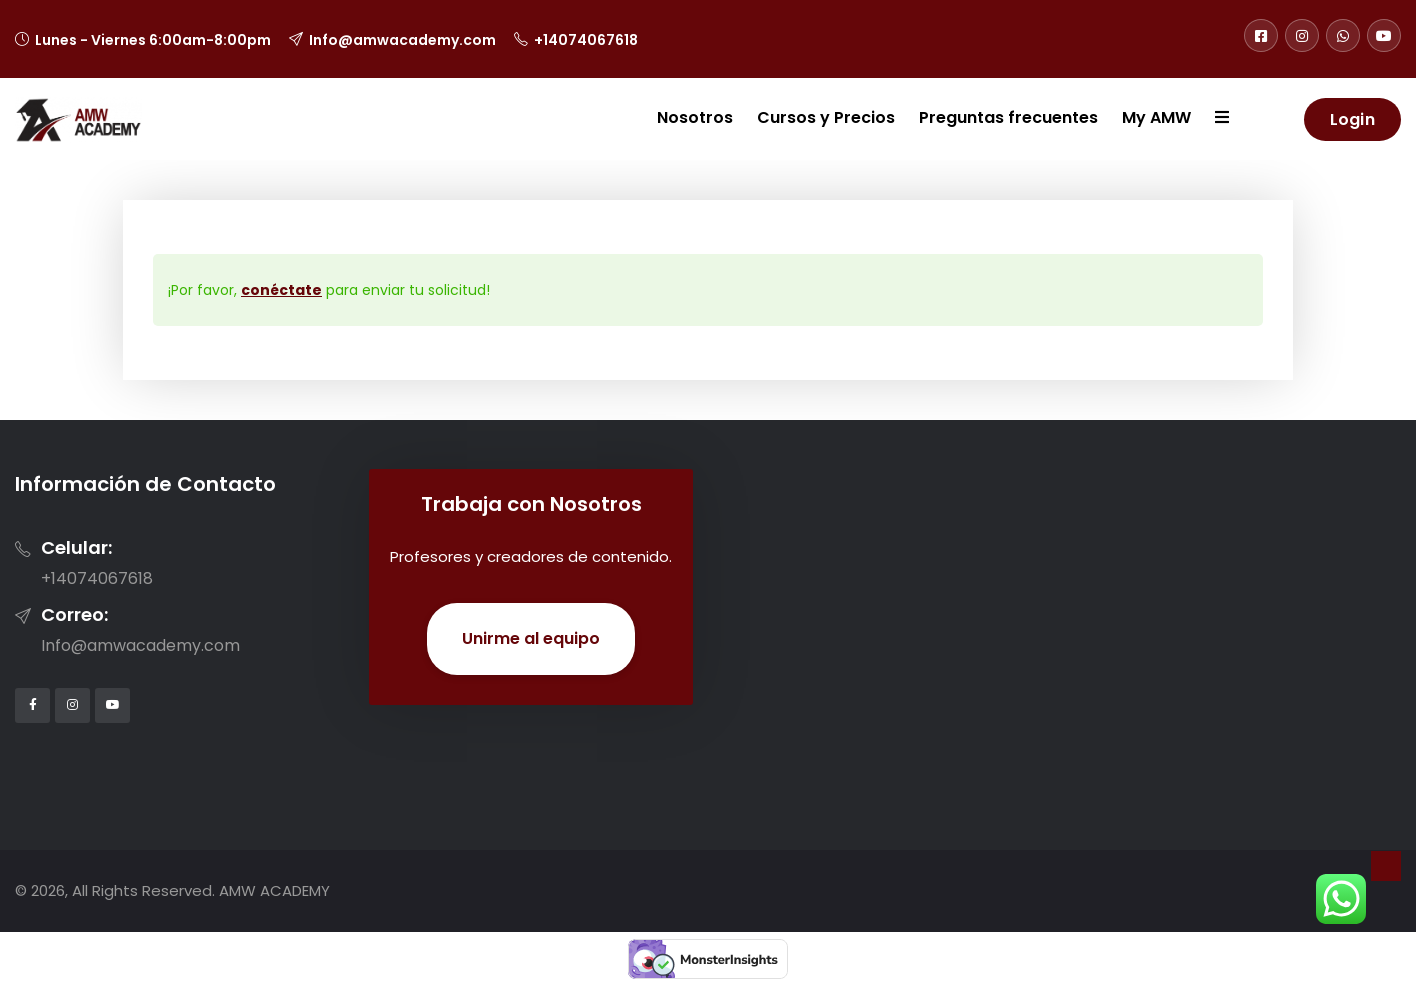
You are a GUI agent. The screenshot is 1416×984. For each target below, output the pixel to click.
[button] (1210, 119)
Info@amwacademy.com (402, 40)
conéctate (281, 290)
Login (1353, 119)
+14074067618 (586, 40)
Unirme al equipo (531, 638)
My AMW (1156, 117)
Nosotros (695, 117)
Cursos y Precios (826, 117)
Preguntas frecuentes (1008, 117)
